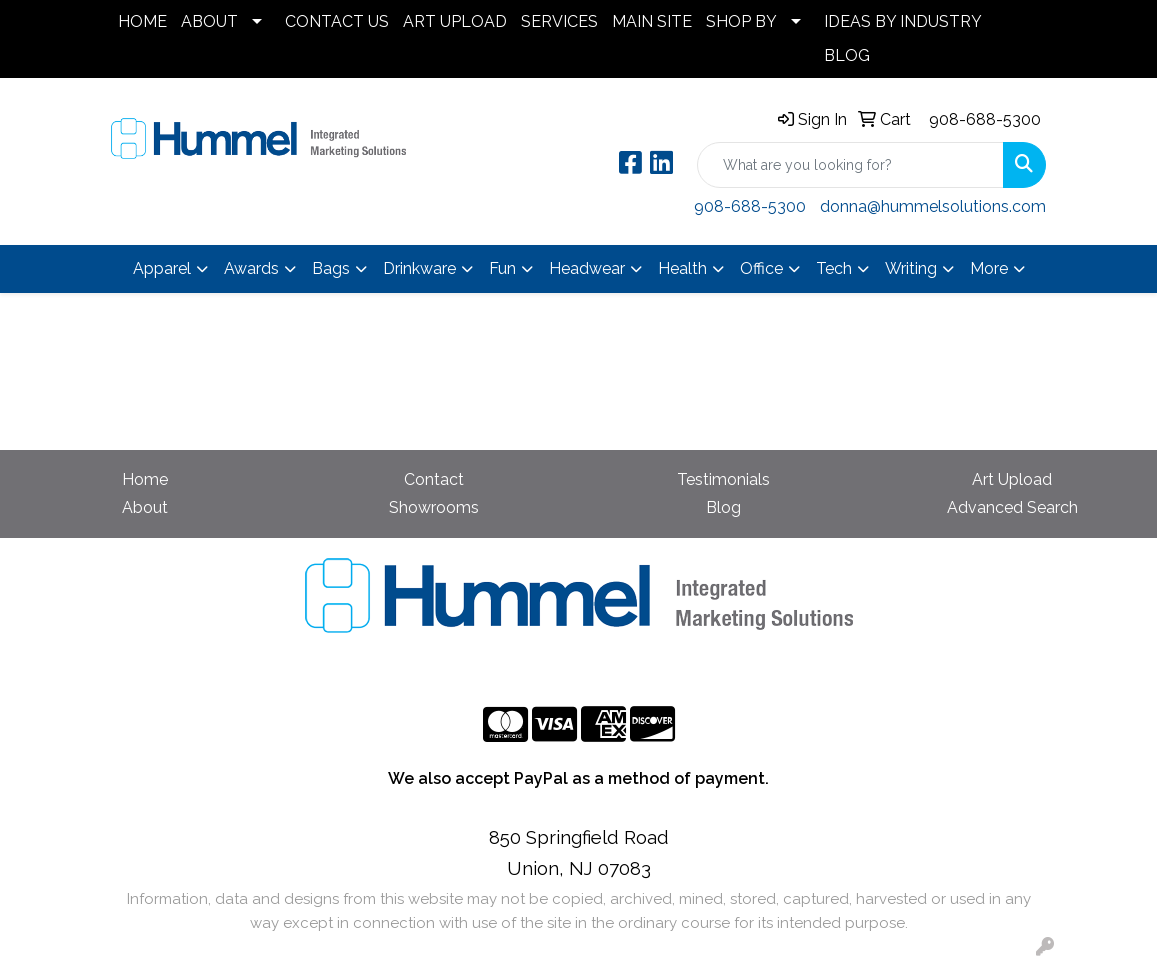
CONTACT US (337, 21)
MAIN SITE (652, 21)
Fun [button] (502, 268)
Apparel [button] (162, 268)
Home (145, 479)
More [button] (989, 268)
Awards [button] (251, 268)
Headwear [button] (587, 268)
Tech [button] (834, 268)
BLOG (847, 55)
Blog (723, 507)
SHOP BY (741, 21)
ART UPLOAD (455, 21)
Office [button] (761, 268)
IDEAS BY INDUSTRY (903, 21)
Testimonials (723, 479)
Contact (434, 479)
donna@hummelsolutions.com (933, 206)
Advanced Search (1012, 507)
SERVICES (559, 21)
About (145, 507)
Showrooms (434, 507)
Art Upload (1012, 479)
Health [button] (682, 268)
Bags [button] (331, 268)
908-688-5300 (985, 119)
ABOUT (209, 21)
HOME (142, 21)
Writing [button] (911, 268)
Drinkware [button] (419, 268)
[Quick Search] (850, 165)
